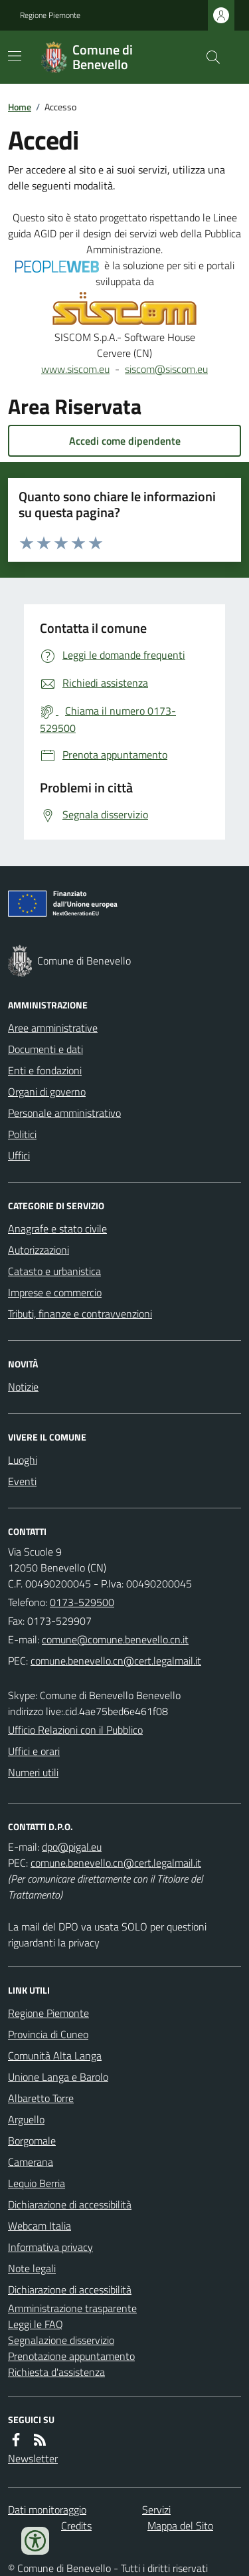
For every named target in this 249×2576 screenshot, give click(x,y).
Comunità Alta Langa (55, 2055)
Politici (22, 1134)
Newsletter (33, 2458)
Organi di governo (47, 1092)
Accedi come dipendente (125, 441)
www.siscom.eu (75, 369)
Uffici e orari (34, 1751)
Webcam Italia (39, 2226)
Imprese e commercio (55, 1292)
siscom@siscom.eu (166, 369)
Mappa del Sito (180, 2525)
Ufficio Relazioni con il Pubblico (75, 1730)
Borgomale (32, 2141)
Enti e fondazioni (45, 1070)
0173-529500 (82, 1602)
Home (19, 107)
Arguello (26, 2119)
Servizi (156, 2509)
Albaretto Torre (41, 2098)
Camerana (30, 2162)
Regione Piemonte (50, 15)
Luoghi (22, 1460)
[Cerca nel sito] (208, 57)
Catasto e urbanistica (54, 1271)
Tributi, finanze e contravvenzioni (80, 1314)
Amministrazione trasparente (72, 2308)
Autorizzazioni (38, 1250)
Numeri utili (33, 1772)
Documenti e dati (45, 1049)
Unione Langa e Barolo (58, 2077)
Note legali (32, 2268)
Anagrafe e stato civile (57, 1228)
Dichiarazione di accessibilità (69, 2204)
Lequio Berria (36, 2183)
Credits (76, 2525)
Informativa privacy (50, 2247)
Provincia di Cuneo (48, 2034)
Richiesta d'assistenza (56, 2372)
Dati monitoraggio (47, 2509)
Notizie (23, 1387)
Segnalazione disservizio (61, 2340)
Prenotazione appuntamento (71, 2356)
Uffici (19, 1155)
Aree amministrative (53, 1028)
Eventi (22, 1481)
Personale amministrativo (64, 1113)
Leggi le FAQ (35, 2324)
